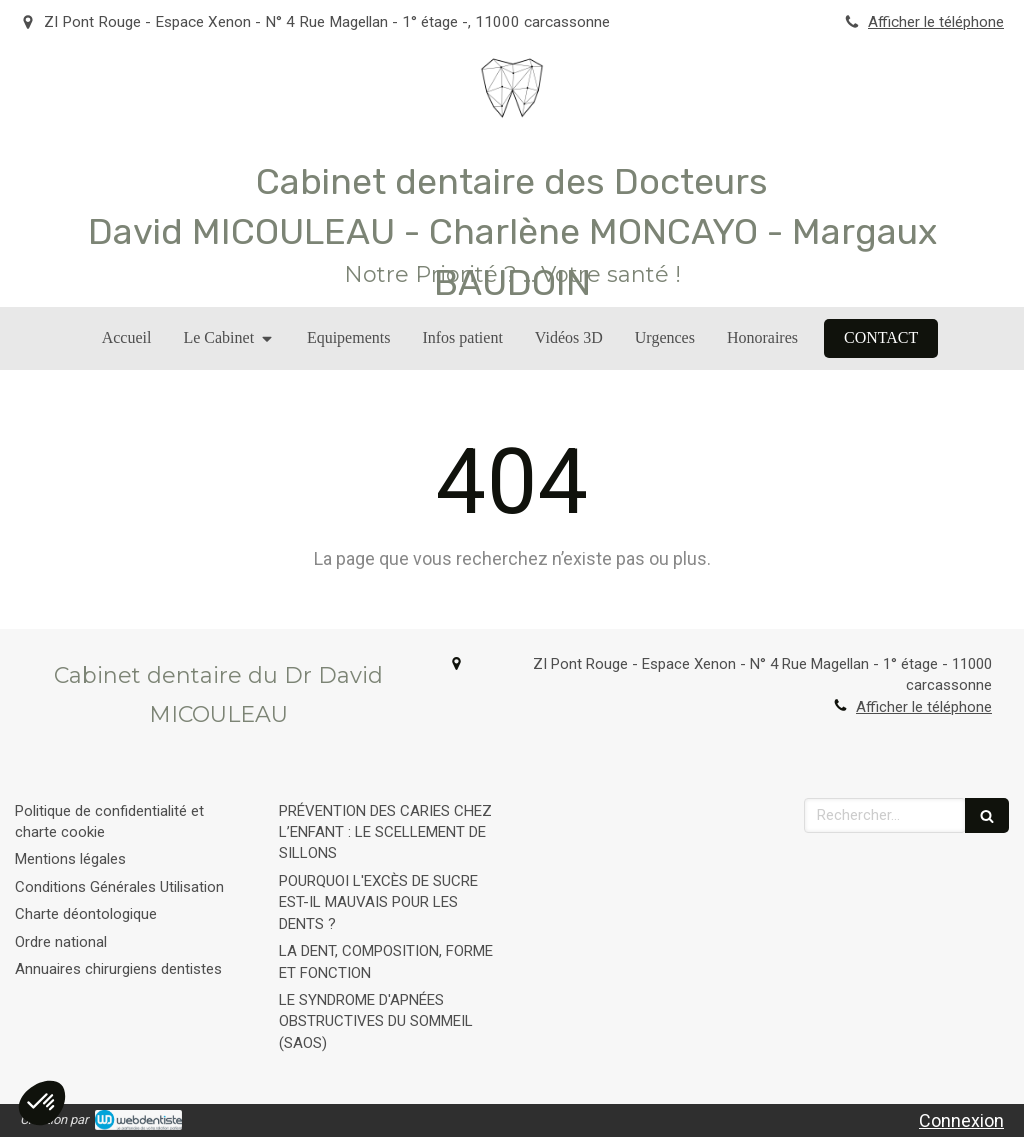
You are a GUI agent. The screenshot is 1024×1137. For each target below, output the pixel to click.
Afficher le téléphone (936, 22)
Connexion (961, 1120)
